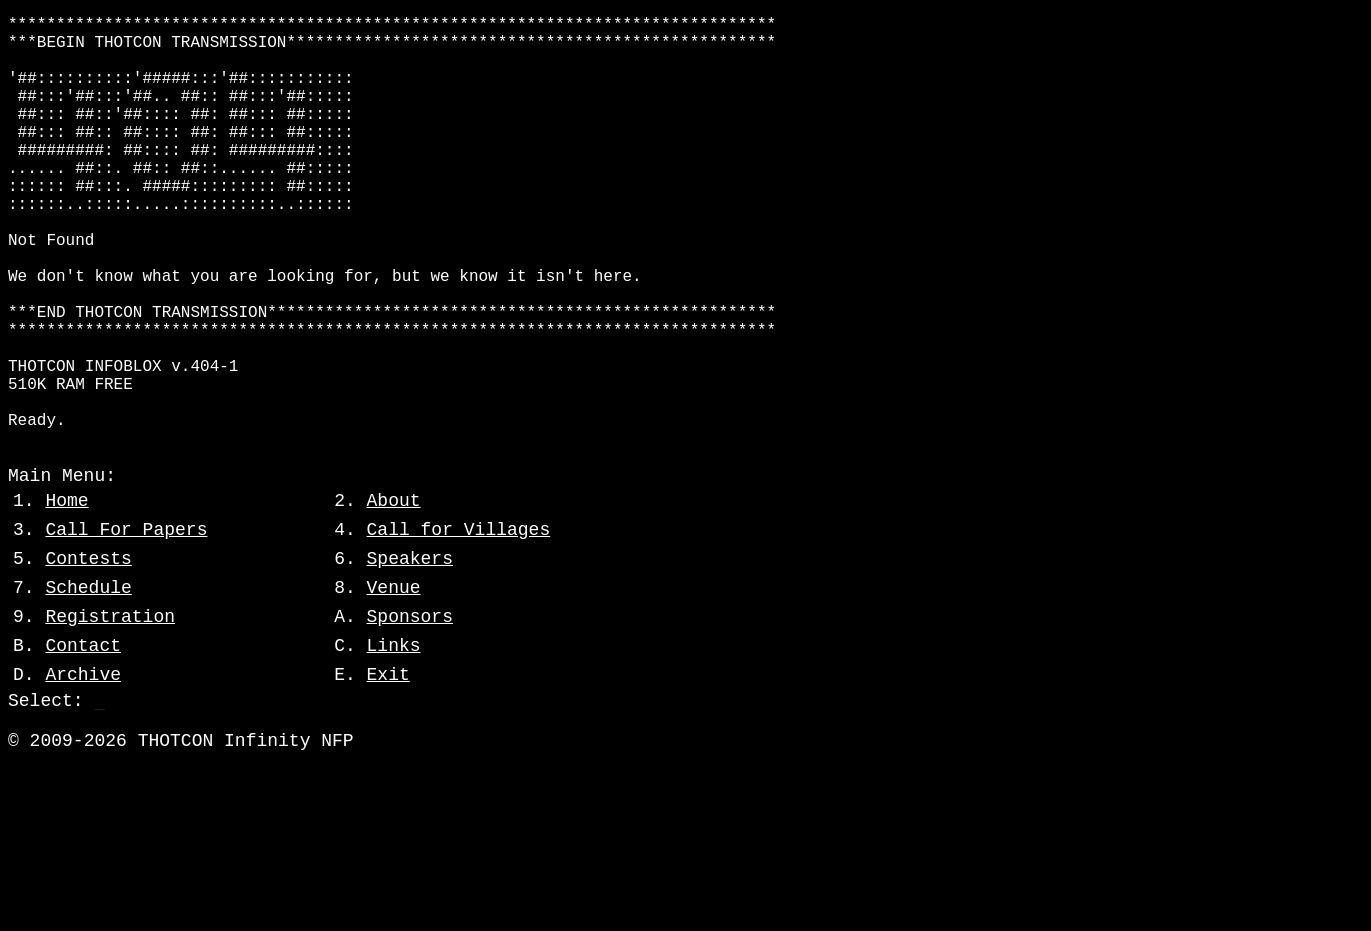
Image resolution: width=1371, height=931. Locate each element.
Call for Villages (459, 622)
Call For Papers (126, 622)
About (394, 593)
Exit (388, 767)
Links (394, 738)
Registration (110, 709)
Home (66, 593)
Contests (88, 651)
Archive (83, 767)
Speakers (410, 651)
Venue (394, 680)
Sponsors (410, 709)
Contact (83, 738)
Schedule (88, 680)
